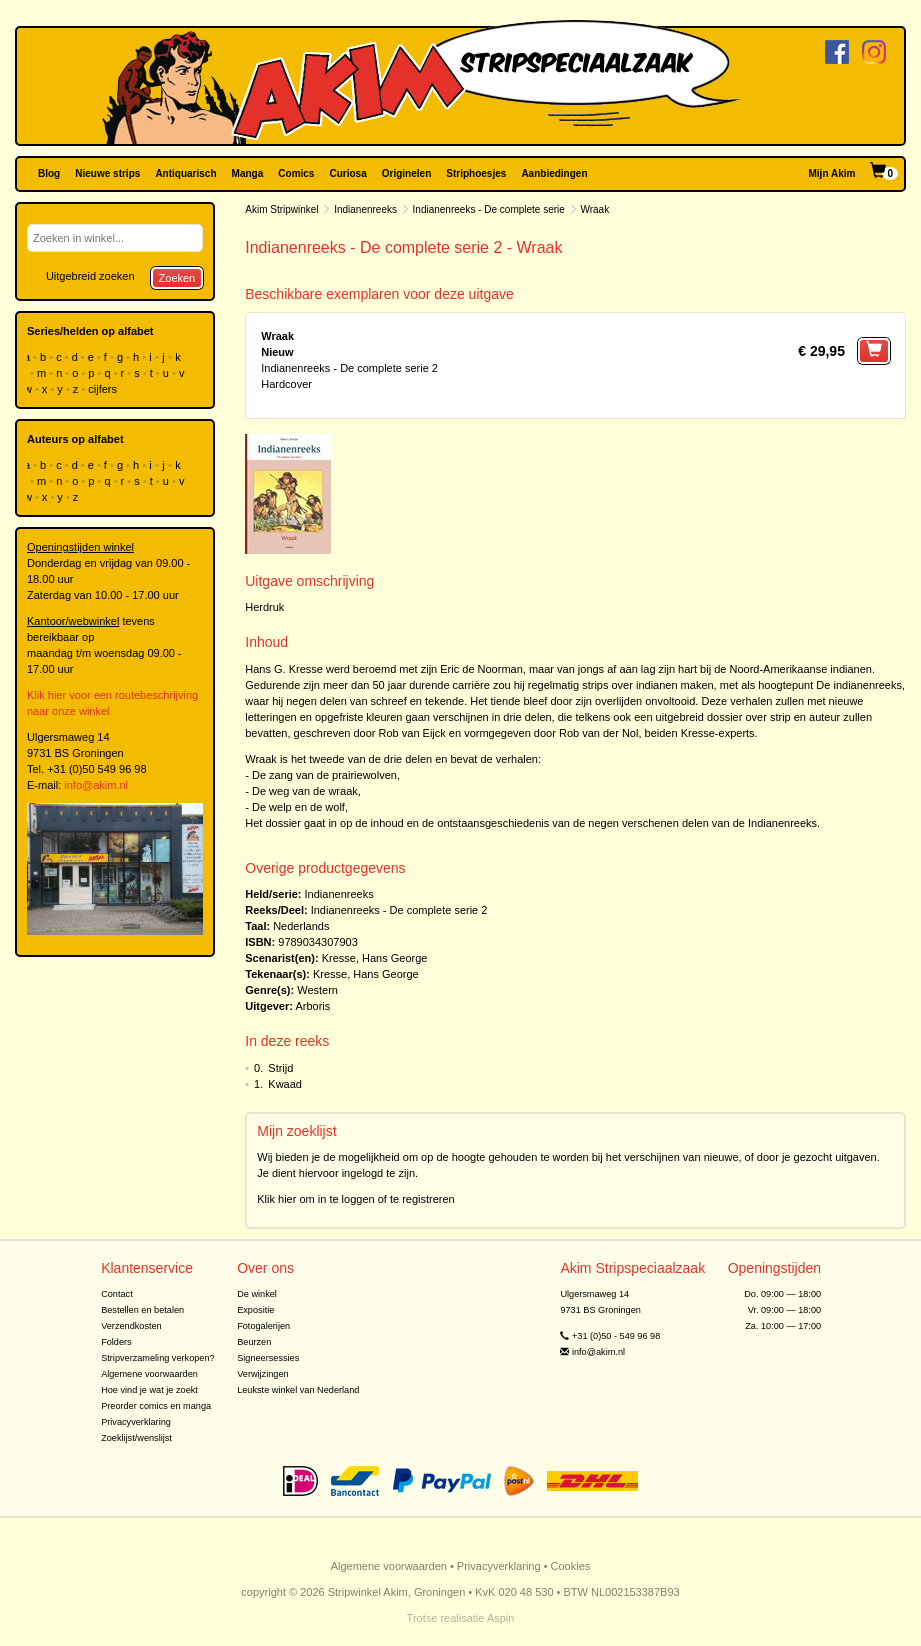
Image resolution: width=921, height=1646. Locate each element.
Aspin (501, 1618)
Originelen (406, 173)
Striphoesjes (476, 173)
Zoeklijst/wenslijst (136, 1438)
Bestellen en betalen (142, 1310)
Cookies (571, 1566)
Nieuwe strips (107, 173)
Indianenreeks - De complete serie (489, 209)
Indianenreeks (365, 209)
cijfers (104, 389)
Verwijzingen (262, 1374)
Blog (49, 173)
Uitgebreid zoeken (90, 276)
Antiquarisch (185, 173)
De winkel (257, 1294)
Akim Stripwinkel (281, 209)
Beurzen (254, 1342)
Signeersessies (268, 1358)
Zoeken (177, 278)
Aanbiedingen (554, 173)
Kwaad (285, 1084)
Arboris (312, 1006)
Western (317, 990)
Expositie (255, 1310)
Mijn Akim (832, 173)
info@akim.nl (96, 785)
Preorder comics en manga (156, 1406)
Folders (116, 1342)
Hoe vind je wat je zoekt (149, 1390)
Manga (248, 173)
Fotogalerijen (263, 1326)
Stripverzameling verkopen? (158, 1358)
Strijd (280, 1068)
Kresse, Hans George (375, 958)
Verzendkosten (131, 1326)
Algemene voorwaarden (149, 1374)
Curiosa (347, 173)
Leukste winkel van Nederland (298, 1390)
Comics (296, 173)
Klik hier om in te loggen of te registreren (356, 1199)
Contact (117, 1294)
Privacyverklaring (136, 1422)
